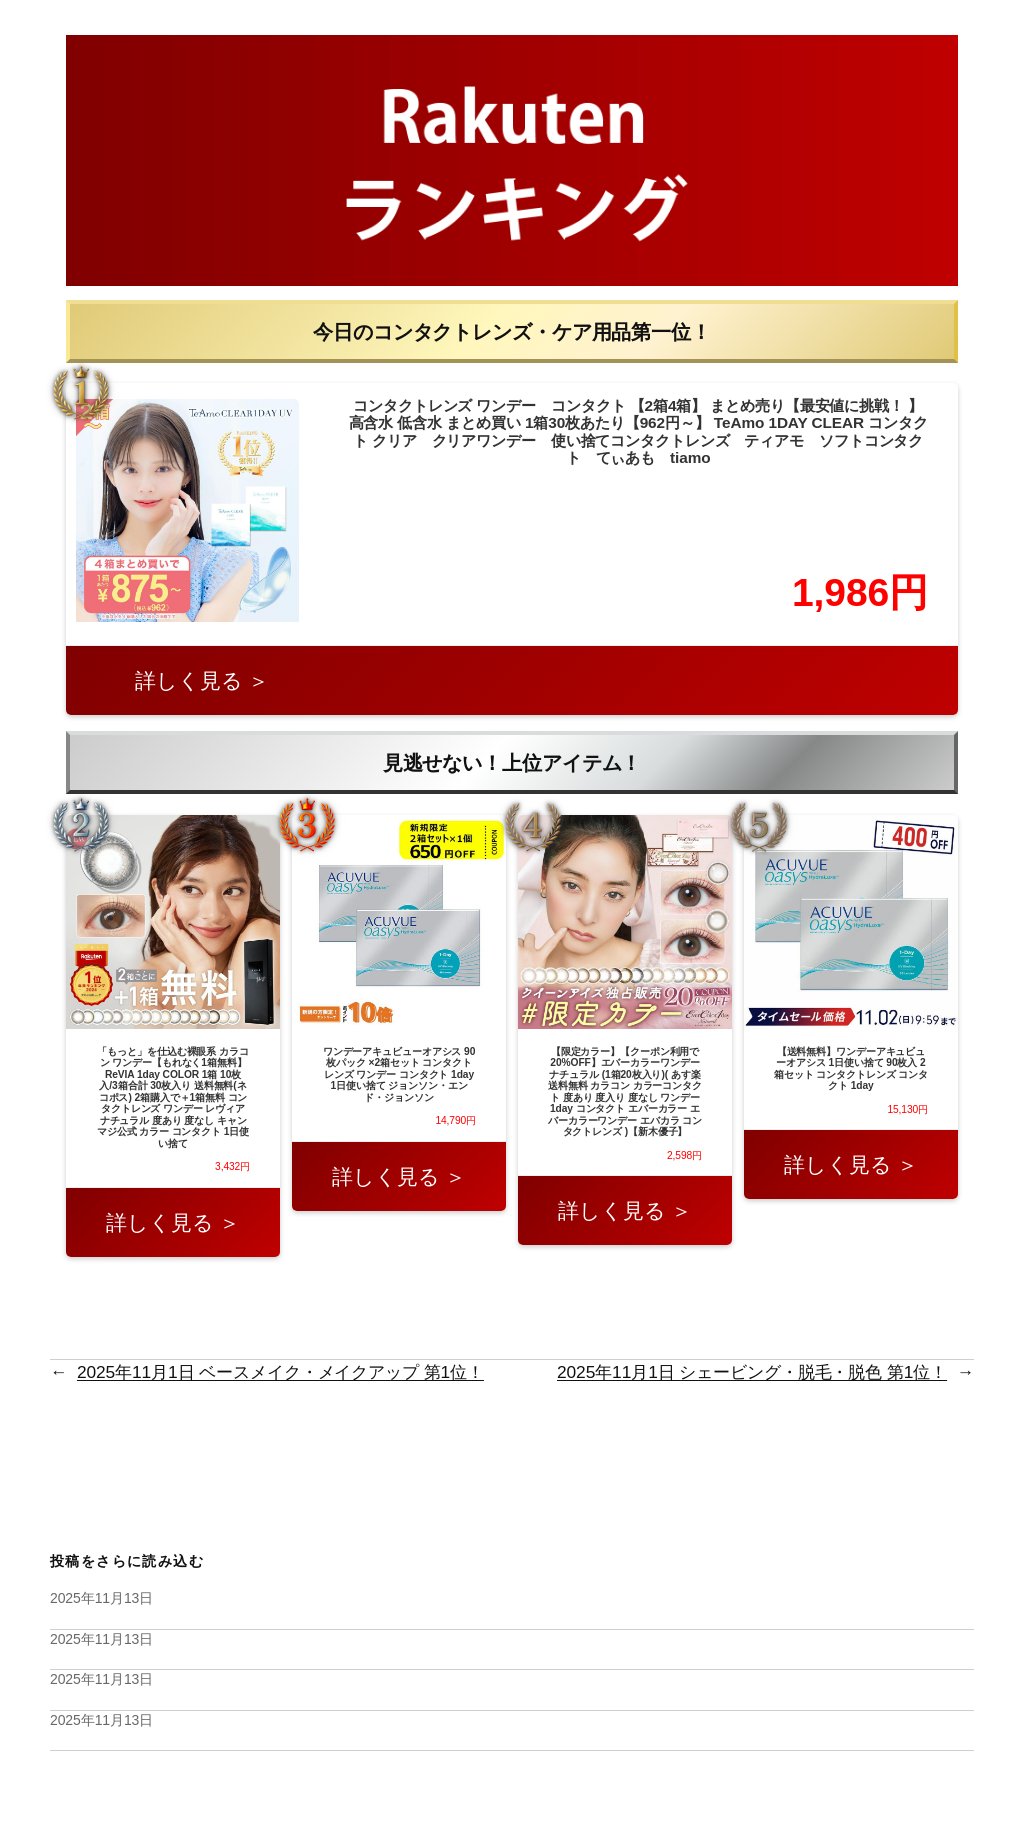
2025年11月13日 (101, 1598)
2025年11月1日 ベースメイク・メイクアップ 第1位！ (280, 1372)
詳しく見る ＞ (202, 680)
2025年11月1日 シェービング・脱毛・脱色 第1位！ (752, 1372)
